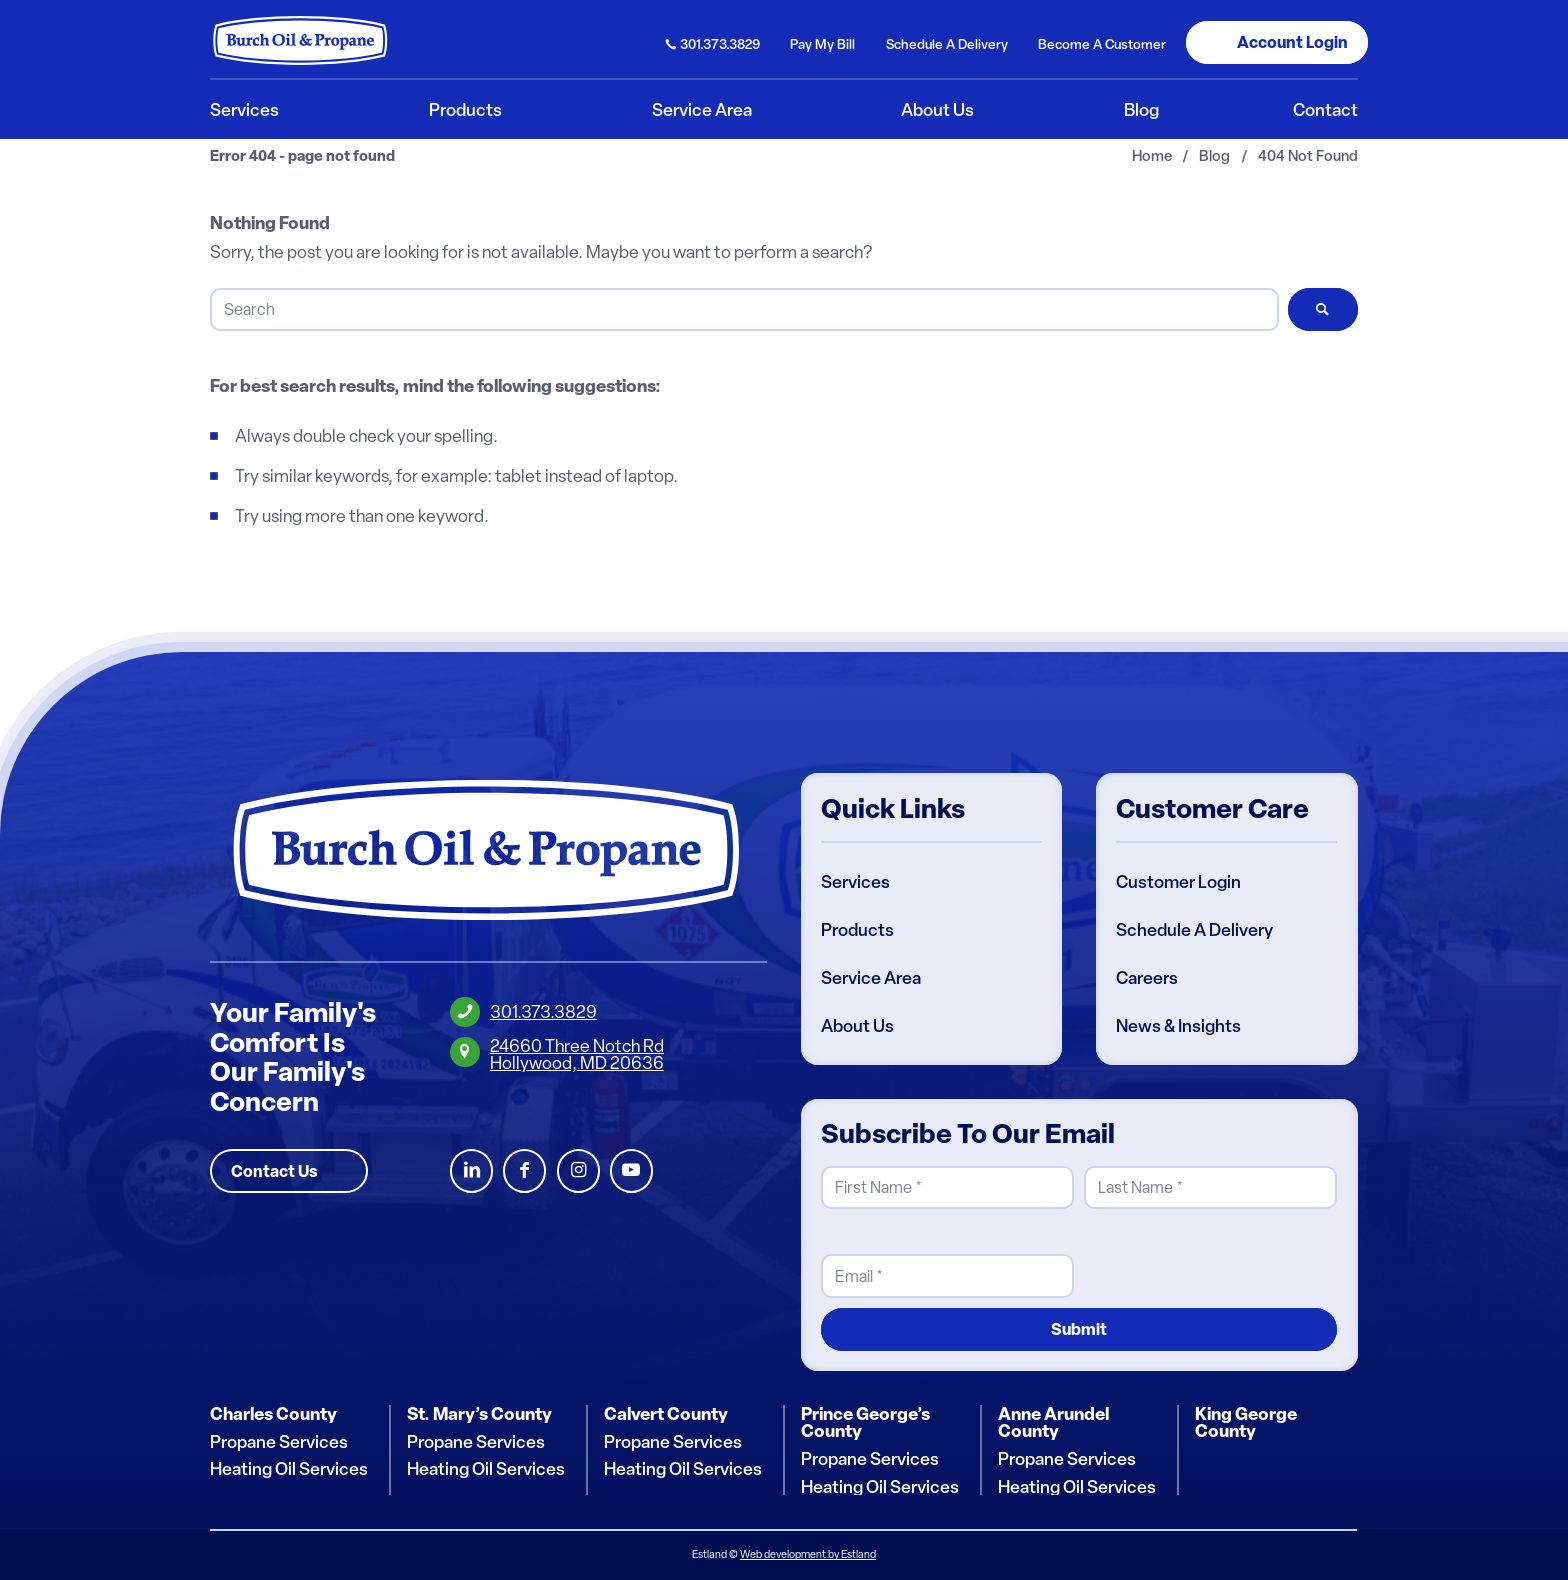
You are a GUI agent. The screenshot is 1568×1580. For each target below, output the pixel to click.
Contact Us (274, 1171)
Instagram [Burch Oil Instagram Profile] (578, 1171)
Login (1292, 42)
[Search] (744, 309)
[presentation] (1236, 1259)
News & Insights (1178, 1026)
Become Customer (1102, 44)
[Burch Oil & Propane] (301, 40)
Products (857, 930)
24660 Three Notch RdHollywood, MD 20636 (577, 1054)
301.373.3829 (720, 44)
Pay (822, 44)
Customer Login (1178, 882)
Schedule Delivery (947, 44)
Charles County (273, 1414)
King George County (1246, 1422)
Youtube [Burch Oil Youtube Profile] (631, 1171)
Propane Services (279, 1442)
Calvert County (666, 1414)
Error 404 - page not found (302, 156)
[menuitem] (713, 42)
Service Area (871, 978)
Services (855, 882)
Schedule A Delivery (1194, 930)
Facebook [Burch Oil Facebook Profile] (524, 1171)
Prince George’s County (865, 1422)
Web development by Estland (808, 1554)
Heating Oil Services (289, 1469)
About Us (857, 1026)
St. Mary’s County (479, 1414)
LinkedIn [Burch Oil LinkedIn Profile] (471, 1171)
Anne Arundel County (1053, 1422)
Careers (1147, 978)
